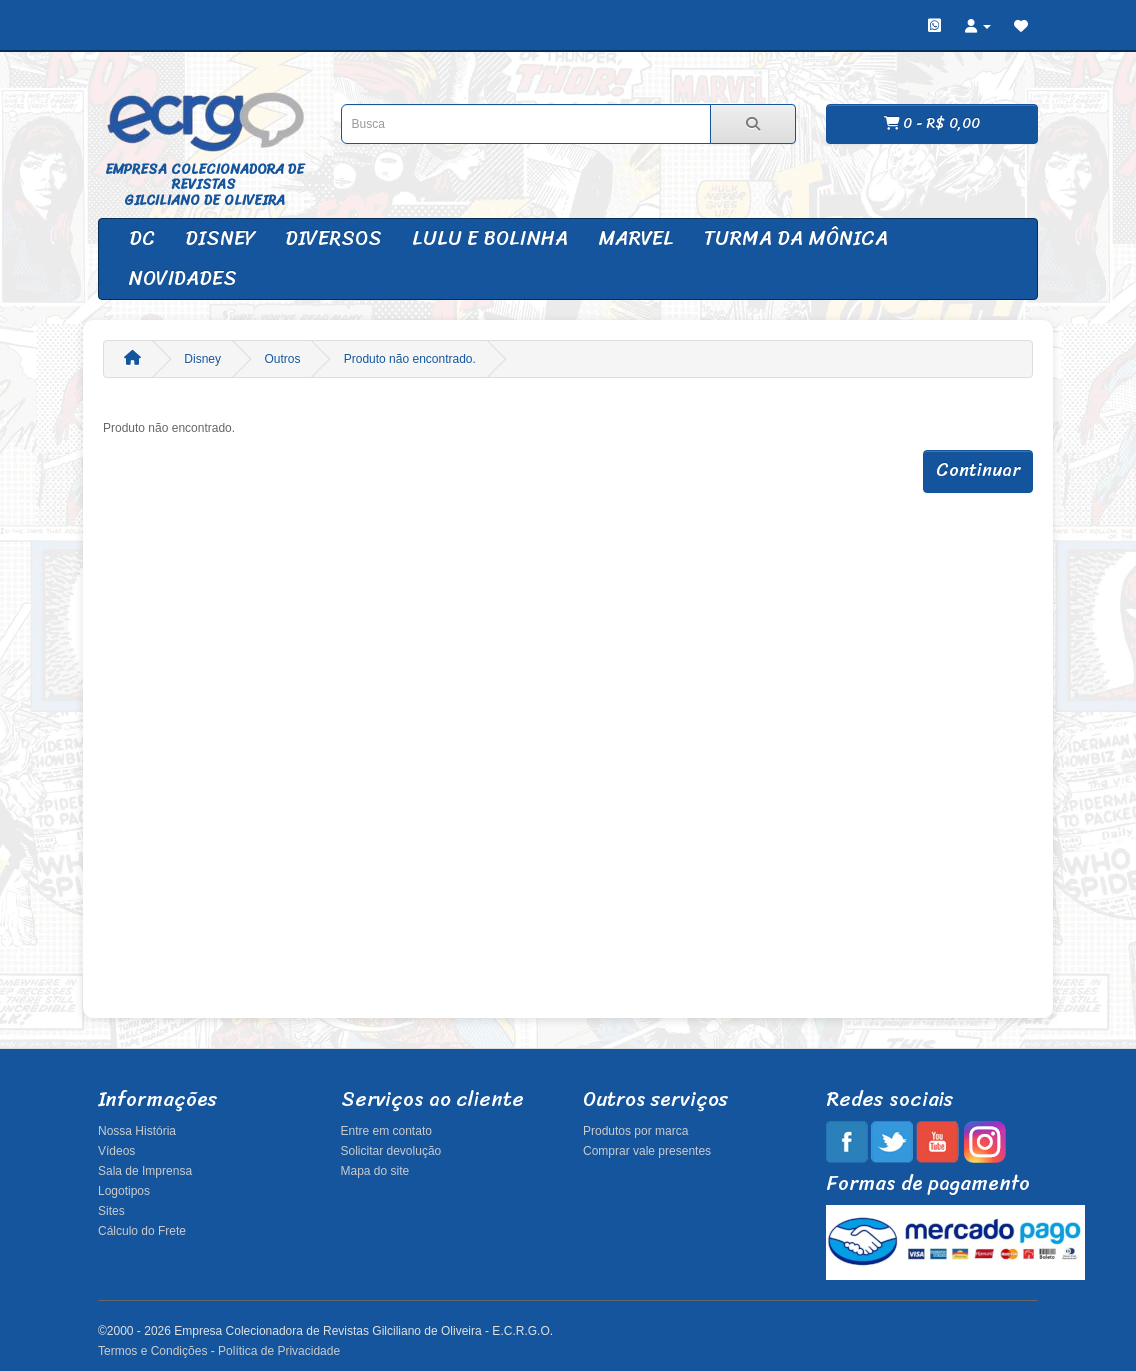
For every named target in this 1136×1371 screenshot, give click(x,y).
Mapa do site (375, 1171)
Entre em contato (386, 1131)
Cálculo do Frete (142, 1231)
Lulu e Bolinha (490, 238)
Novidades (183, 278)
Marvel (636, 238)
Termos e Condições (152, 1351)
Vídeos (116, 1151)
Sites (111, 1211)
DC (142, 238)
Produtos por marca (635, 1131)
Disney (220, 238)
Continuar (978, 470)
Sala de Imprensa (145, 1171)
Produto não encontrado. (410, 359)
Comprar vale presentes (647, 1151)
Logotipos (124, 1191)
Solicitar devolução (391, 1151)
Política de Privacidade (279, 1351)
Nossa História (137, 1131)
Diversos (333, 238)
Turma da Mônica (796, 238)
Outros (282, 359)
